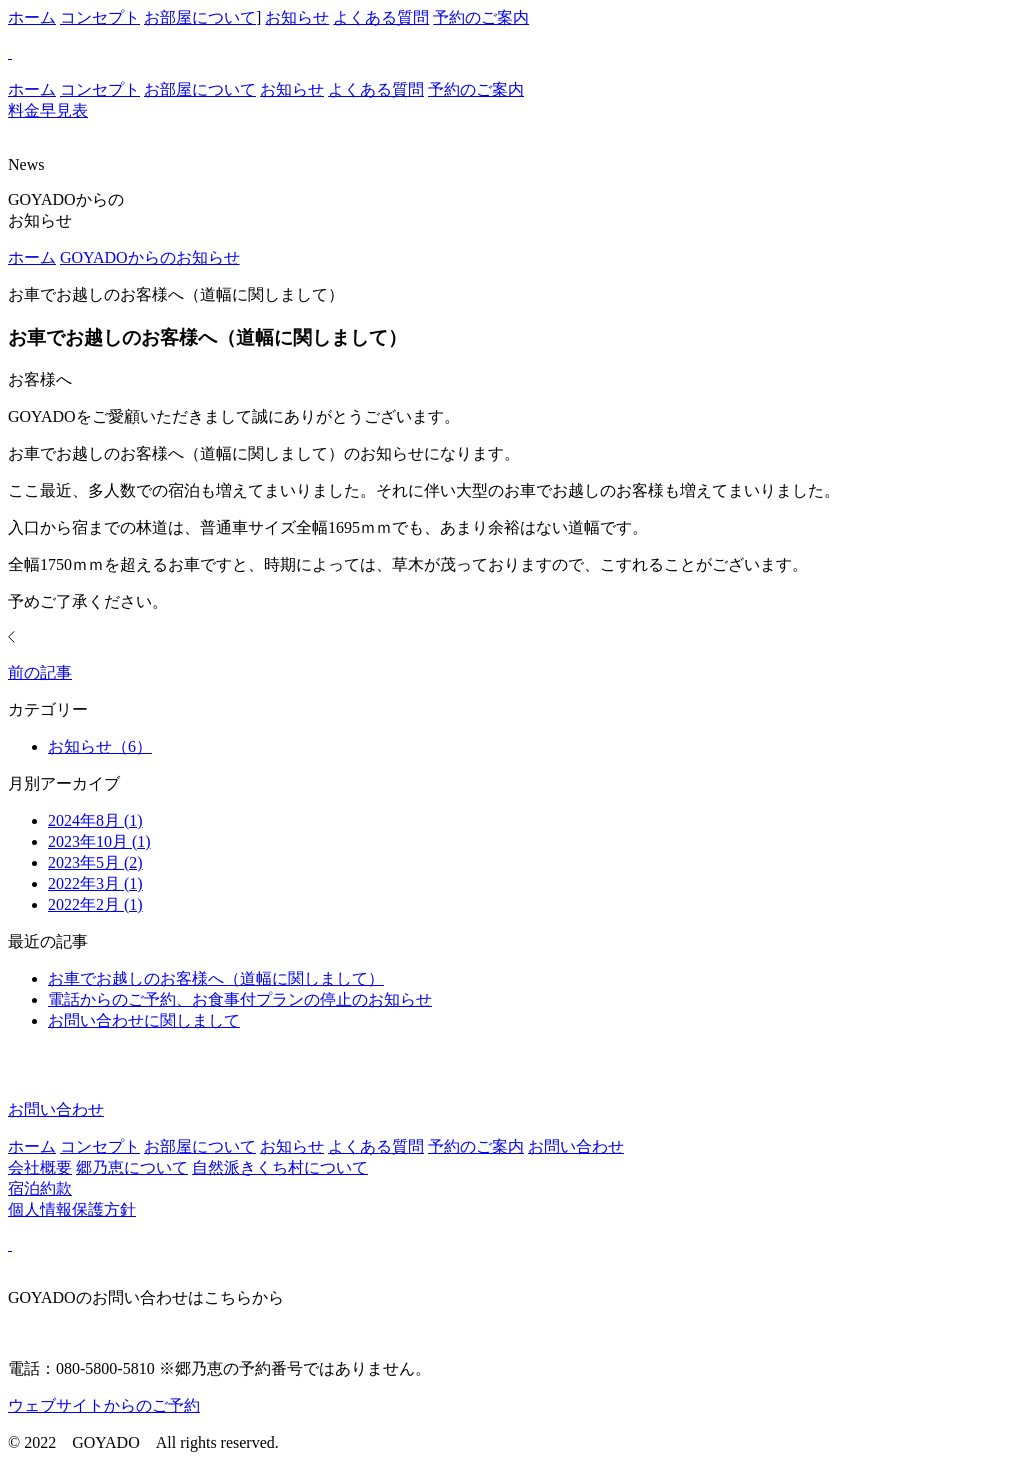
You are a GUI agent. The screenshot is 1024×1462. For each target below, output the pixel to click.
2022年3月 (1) (95, 883)
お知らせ (297, 17)
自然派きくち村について (280, 1167)
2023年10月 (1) (99, 841)
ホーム (32, 17)
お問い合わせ (576, 1146)
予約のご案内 (481, 17)
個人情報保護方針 (72, 1209)
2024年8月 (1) (95, 820)
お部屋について (200, 17)
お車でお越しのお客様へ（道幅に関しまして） (216, 978)
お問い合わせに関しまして (144, 1020)
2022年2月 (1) (95, 904)
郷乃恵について (132, 1167)
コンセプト (100, 17)
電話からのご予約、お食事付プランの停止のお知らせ (240, 999)
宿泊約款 (40, 1188)
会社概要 (40, 1167)
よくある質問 (381, 17)
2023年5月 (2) (95, 862)
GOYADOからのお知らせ (150, 257)
